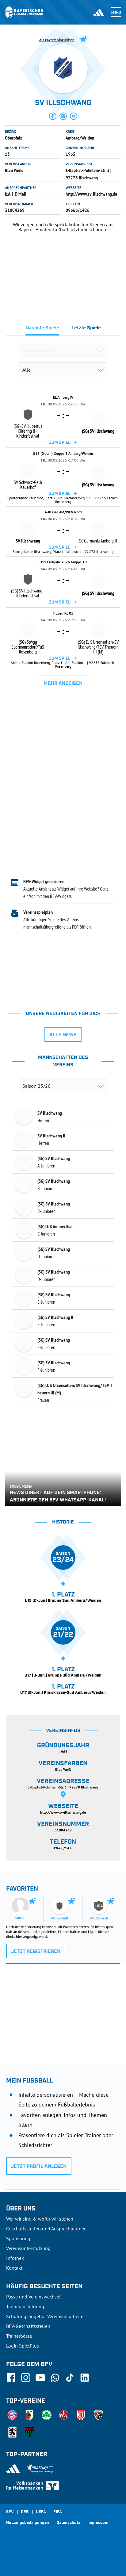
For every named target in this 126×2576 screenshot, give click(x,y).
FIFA (57, 2512)
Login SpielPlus (22, 2346)
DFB (25, 2512)
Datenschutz (68, 2522)
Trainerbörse (19, 2336)
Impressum (97, 2522)
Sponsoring (18, 2238)
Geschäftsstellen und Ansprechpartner (46, 2228)
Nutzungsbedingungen (27, 2522)
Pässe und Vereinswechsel (33, 2297)
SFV (9, 2512)
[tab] (42, 329)
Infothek (15, 2258)
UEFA (41, 2512)
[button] (53, 116)
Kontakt (14, 2268)
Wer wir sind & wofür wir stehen (39, 2219)
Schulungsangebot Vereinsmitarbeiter (45, 2316)
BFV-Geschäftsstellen (28, 2326)
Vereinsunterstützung (28, 2248)
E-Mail (20, 194)
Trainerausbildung (25, 2306)
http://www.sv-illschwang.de (91, 194)
